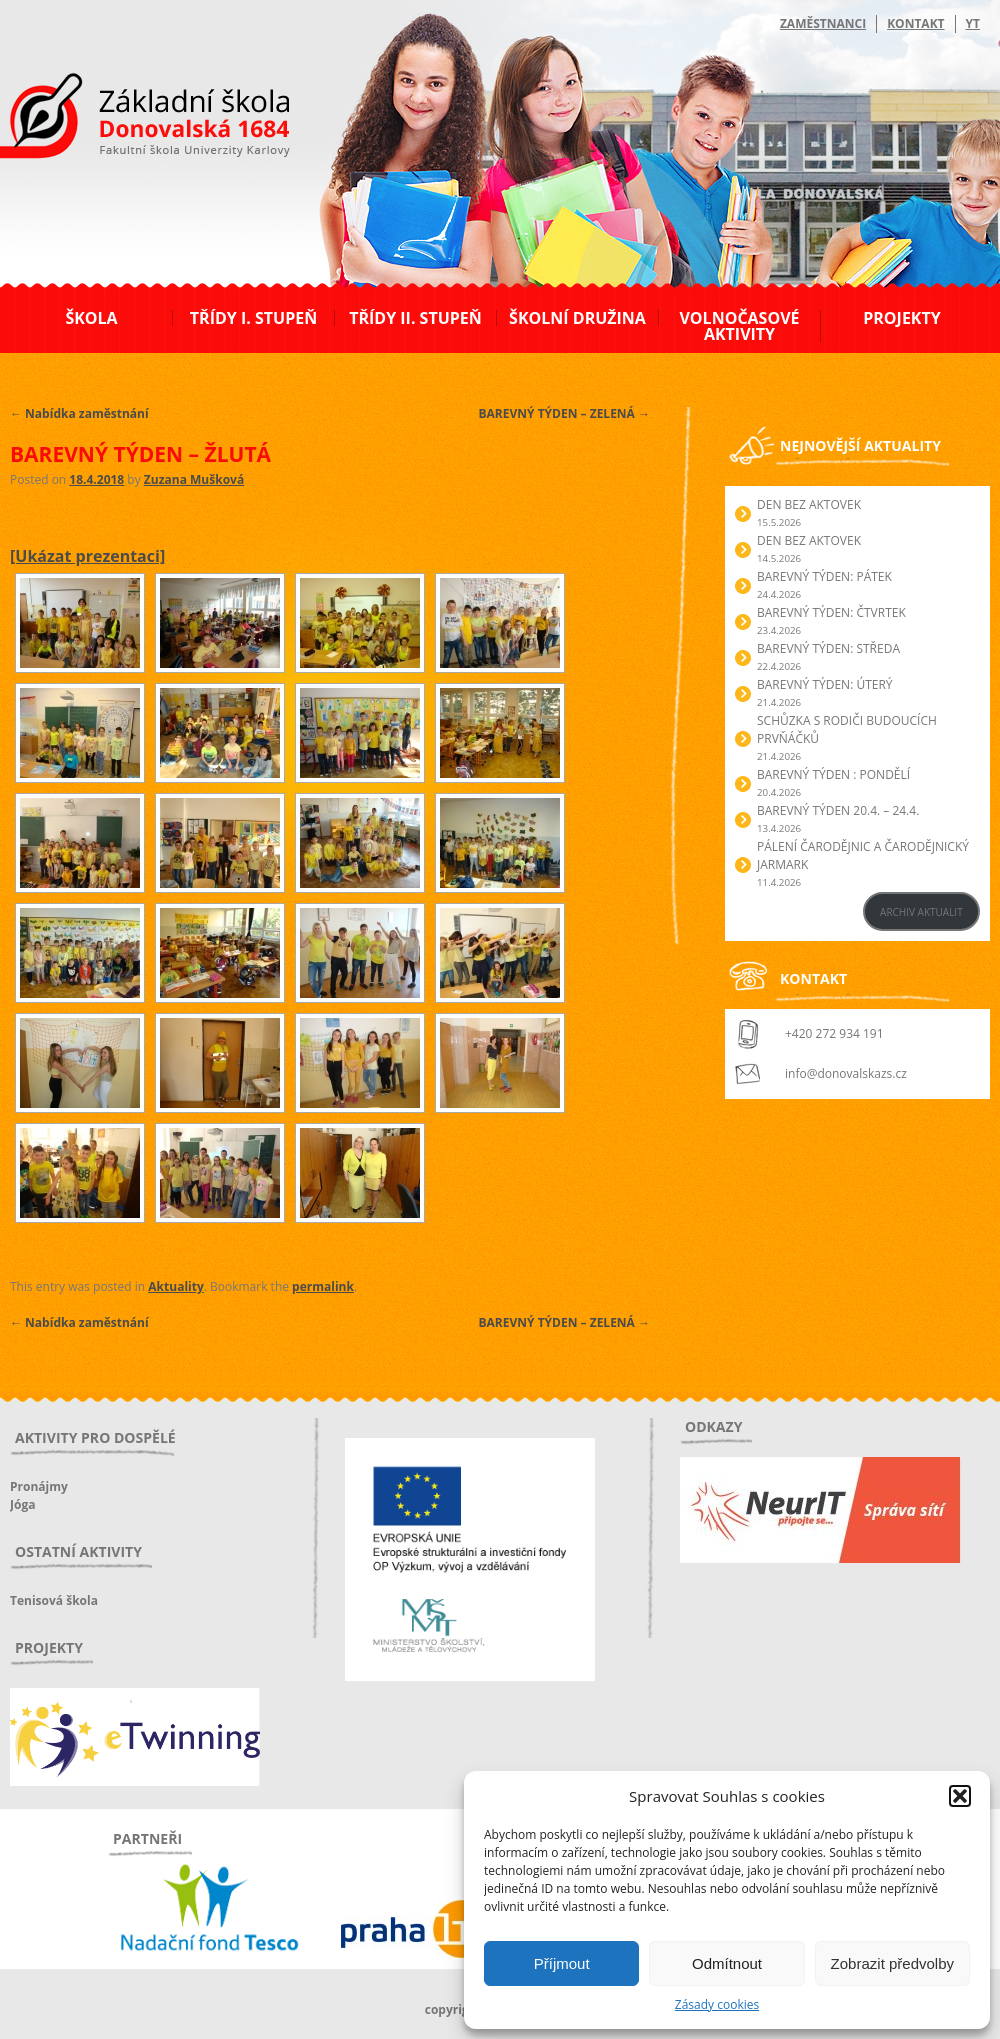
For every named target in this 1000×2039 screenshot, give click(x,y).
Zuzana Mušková (194, 479)
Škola (91, 318)
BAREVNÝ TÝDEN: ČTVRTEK (831, 612)
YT (973, 23)
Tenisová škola (54, 1600)
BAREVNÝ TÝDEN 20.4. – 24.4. (838, 810)
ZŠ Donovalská (118, 119)
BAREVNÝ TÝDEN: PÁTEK (824, 576)
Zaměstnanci (823, 23)
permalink (323, 1286)
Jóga (22, 1504)
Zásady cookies (717, 2004)
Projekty (901, 318)
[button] (960, 1796)
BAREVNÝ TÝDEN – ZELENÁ (565, 413)
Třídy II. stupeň (415, 318)
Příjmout (562, 1963)
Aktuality (175, 1286)
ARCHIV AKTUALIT (921, 912)
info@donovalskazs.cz (846, 1073)
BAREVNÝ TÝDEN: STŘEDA (828, 648)
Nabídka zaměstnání (79, 413)
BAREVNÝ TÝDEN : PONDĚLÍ (833, 774)
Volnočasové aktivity (739, 326)
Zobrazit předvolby (892, 1963)
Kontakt (915, 23)
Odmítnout (727, 1963)
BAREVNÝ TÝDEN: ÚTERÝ (825, 684)
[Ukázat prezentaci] (87, 556)
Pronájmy (39, 1486)
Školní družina (577, 318)
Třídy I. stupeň (253, 318)
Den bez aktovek (809, 504)
